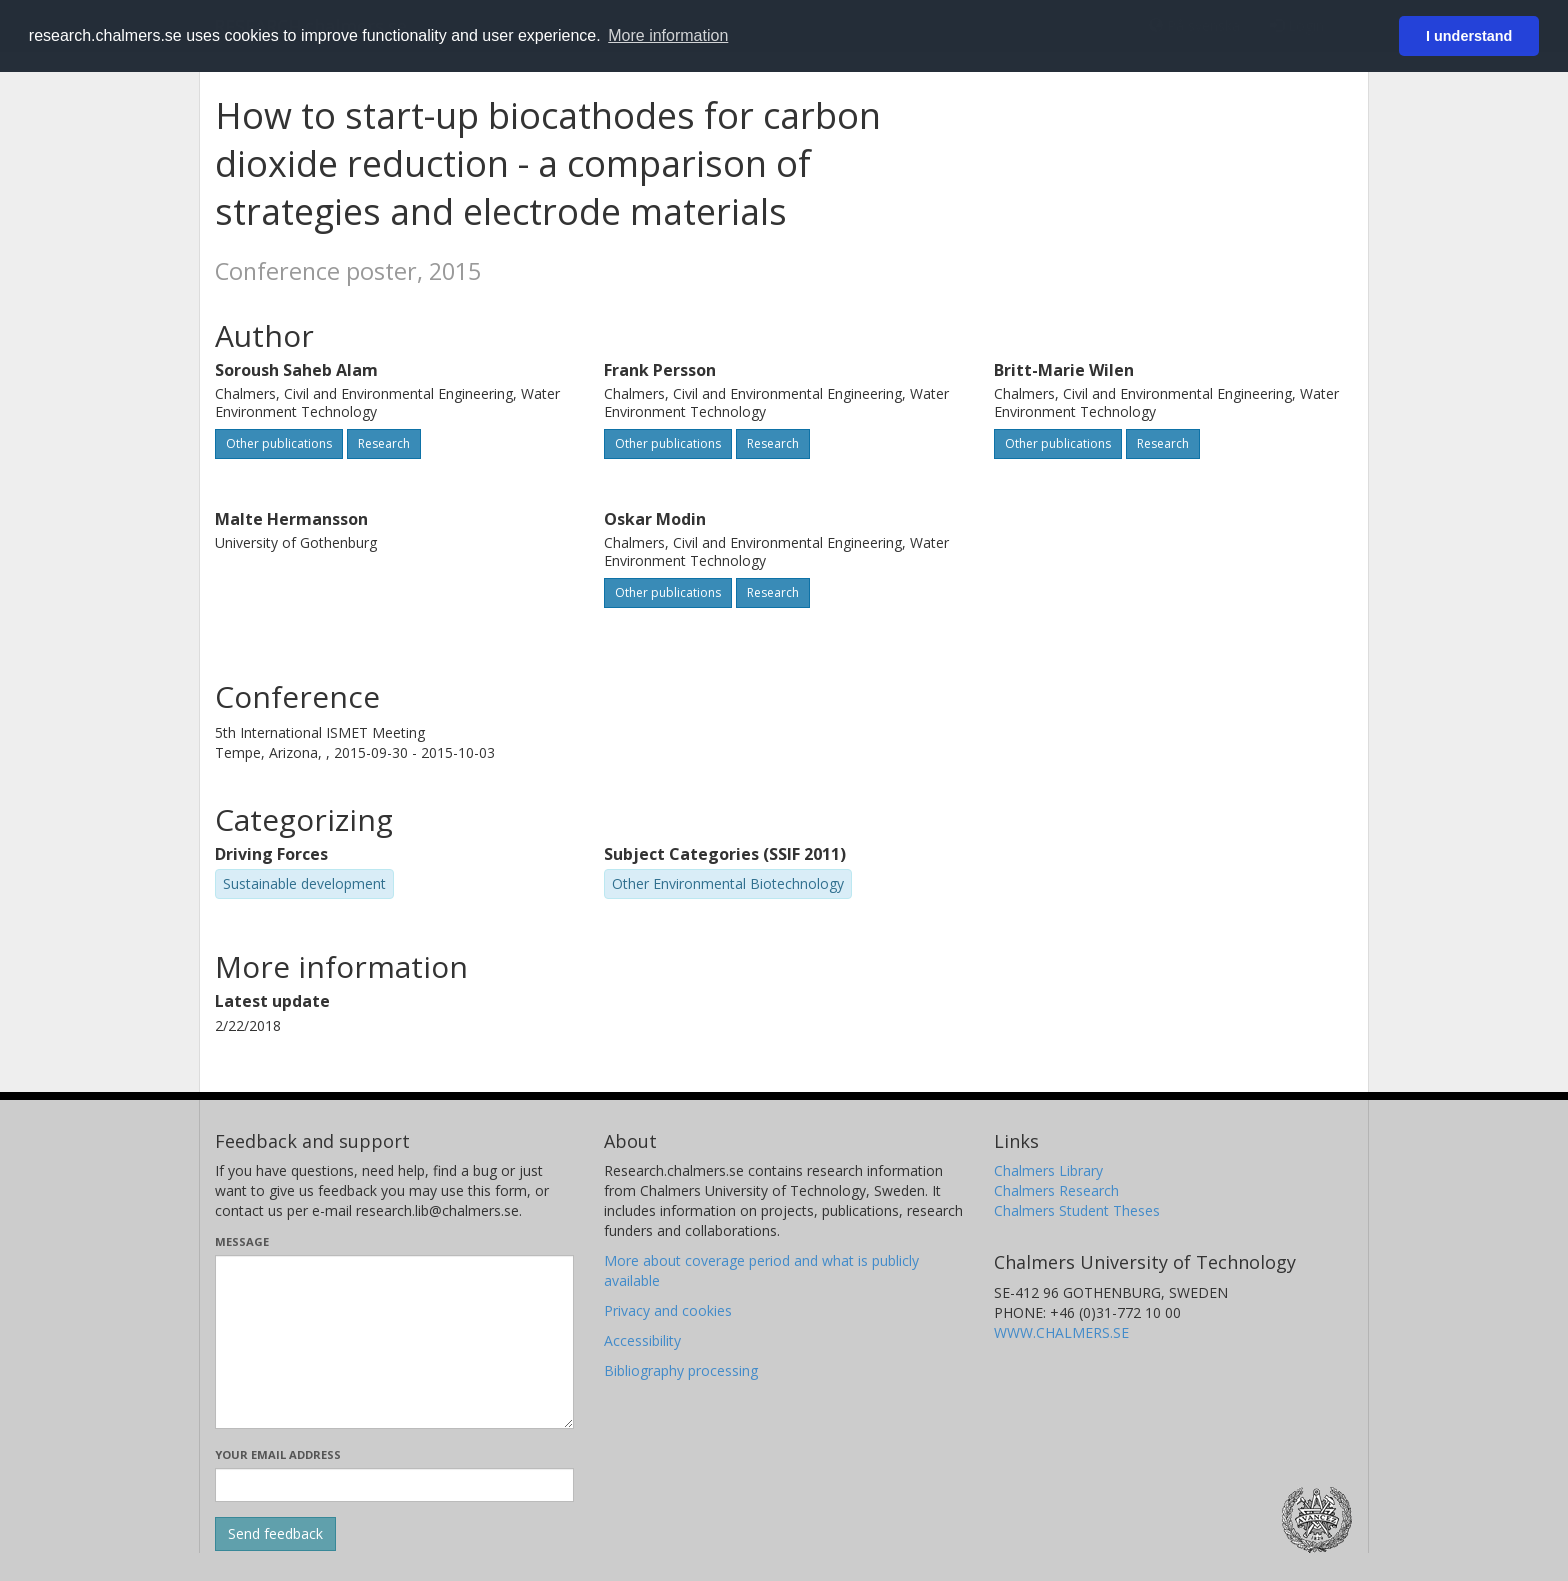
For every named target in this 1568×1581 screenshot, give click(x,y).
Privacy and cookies (668, 1310)
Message (242, 1241)
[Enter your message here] (394, 1342)
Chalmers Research (1056, 1190)
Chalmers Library (1048, 1170)
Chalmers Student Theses (1077, 1210)
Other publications (279, 443)
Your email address (278, 1454)
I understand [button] (1469, 36)
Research (384, 443)
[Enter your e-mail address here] (394, 1485)
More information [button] (668, 35)
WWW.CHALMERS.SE (1061, 1332)
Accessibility (642, 1340)
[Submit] (275, 1534)
